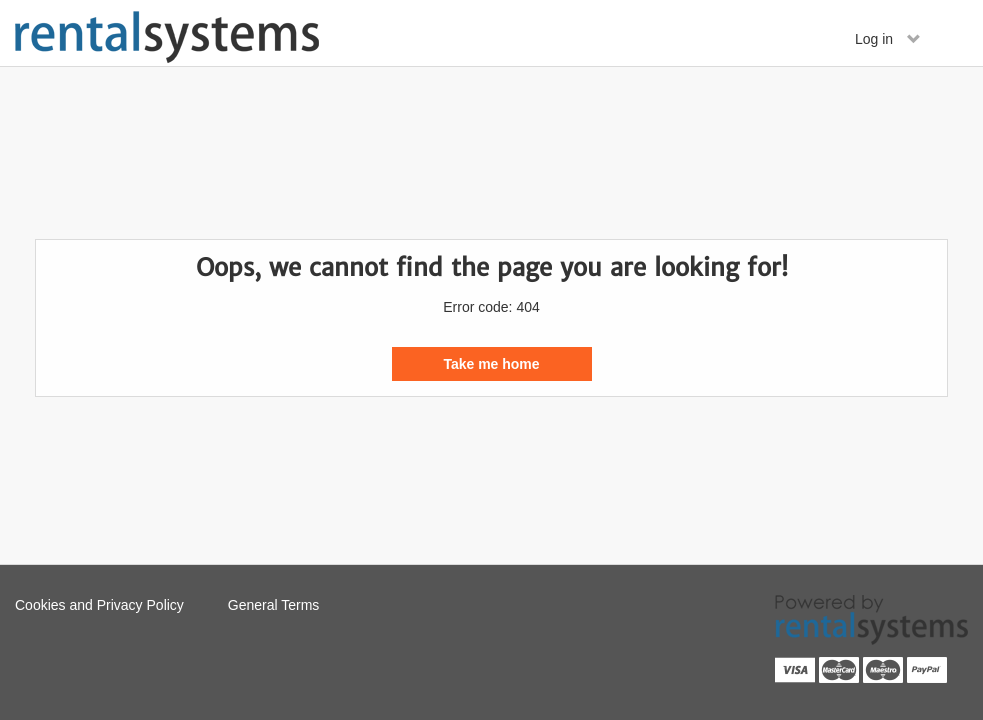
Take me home (491, 364)
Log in (888, 39)
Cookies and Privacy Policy (99, 605)
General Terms (274, 605)
